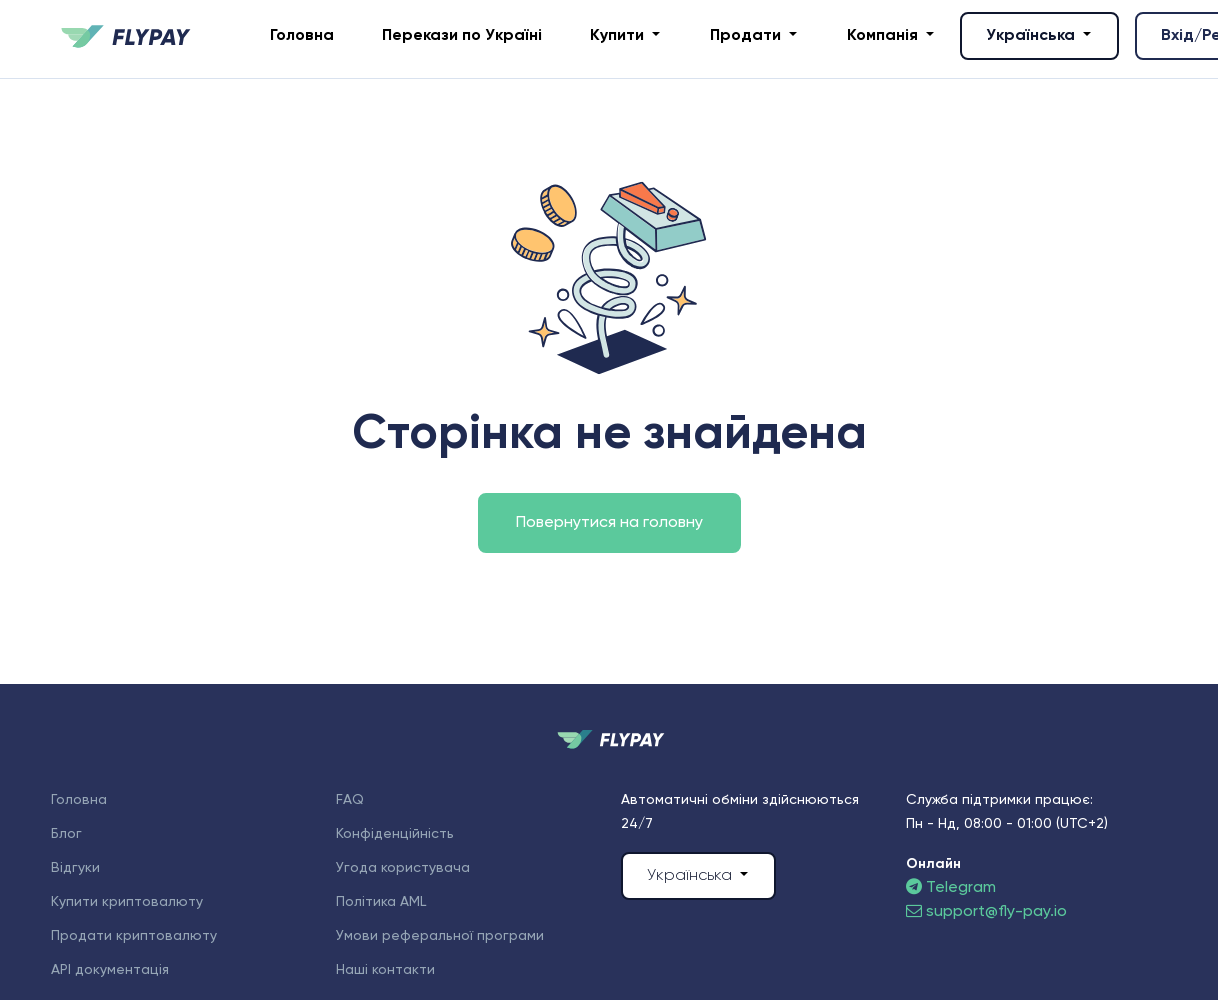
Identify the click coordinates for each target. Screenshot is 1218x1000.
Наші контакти (385, 970)
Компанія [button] (884, 36)
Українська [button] (1032, 36)
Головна (302, 36)
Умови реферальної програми (440, 936)
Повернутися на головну (609, 523)
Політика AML (381, 902)
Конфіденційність (395, 834)
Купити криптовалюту (127, 902)
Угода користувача (403, 868)
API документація (110, 970)
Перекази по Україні (462, 36)
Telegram (951, 888)
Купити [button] (619, 36)
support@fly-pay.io (986, 912)
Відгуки (75, 868)
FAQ (350, 800)
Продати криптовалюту (134, 936)
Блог (66, 834)
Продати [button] (747, 36)
